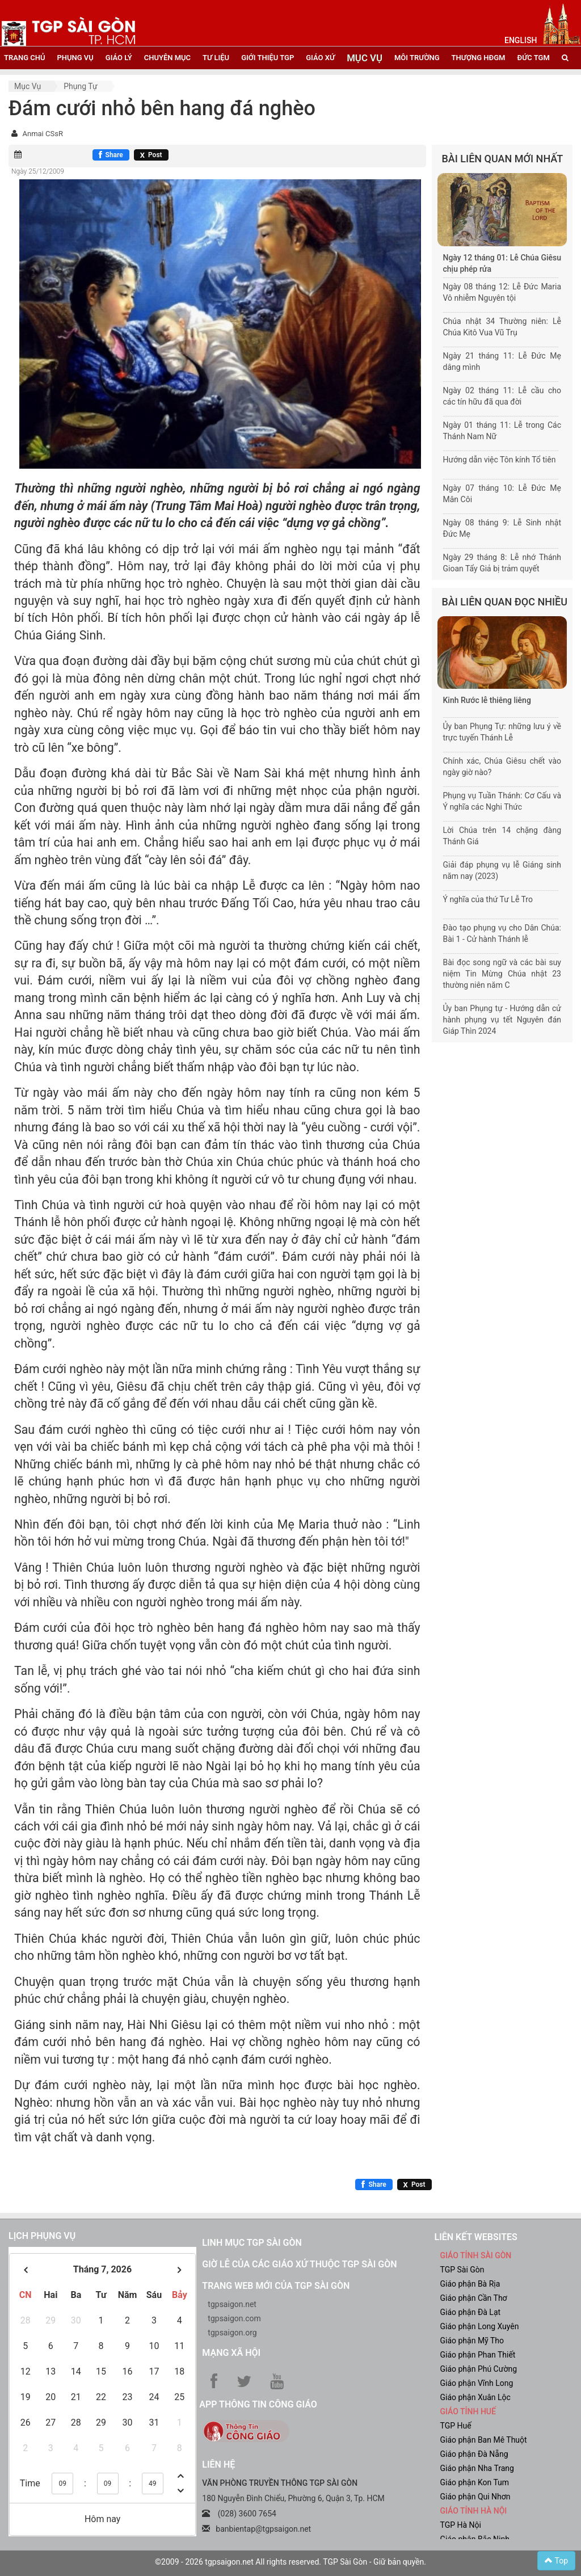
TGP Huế (455, 2425)
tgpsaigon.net (232, 2304)
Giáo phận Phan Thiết (477, 2354)
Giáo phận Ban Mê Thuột (483, 2439)
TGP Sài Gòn (462, 2269)
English (520, 40)
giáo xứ (320, 57)
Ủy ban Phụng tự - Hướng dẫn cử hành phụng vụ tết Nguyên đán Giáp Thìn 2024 (502, 1020)
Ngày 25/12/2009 (37, 171)
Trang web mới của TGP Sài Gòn (276, 2285)
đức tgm (533, 57)
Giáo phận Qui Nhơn (475, 2496)
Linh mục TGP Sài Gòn (251, 2242)
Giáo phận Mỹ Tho (472, 2340)
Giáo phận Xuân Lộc (475, 2397)
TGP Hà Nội (460, 2524)
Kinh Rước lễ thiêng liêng (487, 700)
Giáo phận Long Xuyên (479, 2326)
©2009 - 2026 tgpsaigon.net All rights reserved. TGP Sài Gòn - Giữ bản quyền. (290, 2561)
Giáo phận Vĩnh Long (476, 2383)
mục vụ (364, 58)
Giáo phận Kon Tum (474, 2482)
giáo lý (119, 57)
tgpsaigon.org (232, 2332)
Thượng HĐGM (479, 57)
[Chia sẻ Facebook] (110, 155)
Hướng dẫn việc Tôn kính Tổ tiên (499, 459)
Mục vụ (27, 86)
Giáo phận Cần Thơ (473, 2298)
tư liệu (216, 57)
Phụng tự (80, 86)
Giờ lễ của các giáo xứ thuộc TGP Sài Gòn (299, 2264)
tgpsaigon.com (234, 2318)
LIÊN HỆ (218, 2464)
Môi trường (417, 57)
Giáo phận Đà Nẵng (474, 2454)
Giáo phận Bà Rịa (470, 2283)
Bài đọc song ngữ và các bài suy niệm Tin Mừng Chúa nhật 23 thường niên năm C (502, 974)
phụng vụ (75, 57)
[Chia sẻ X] (151, 155)
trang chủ (24, 57)
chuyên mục (167, 57)
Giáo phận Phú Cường (478, 2368)
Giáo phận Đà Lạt (470, 2312)
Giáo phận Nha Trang (476, 2468)
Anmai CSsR (42, 133)
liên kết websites (475, 2237)
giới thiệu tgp (267, 57)
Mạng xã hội (231, 2352)
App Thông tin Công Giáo (258, 2404)
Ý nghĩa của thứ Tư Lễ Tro (488, 899)
